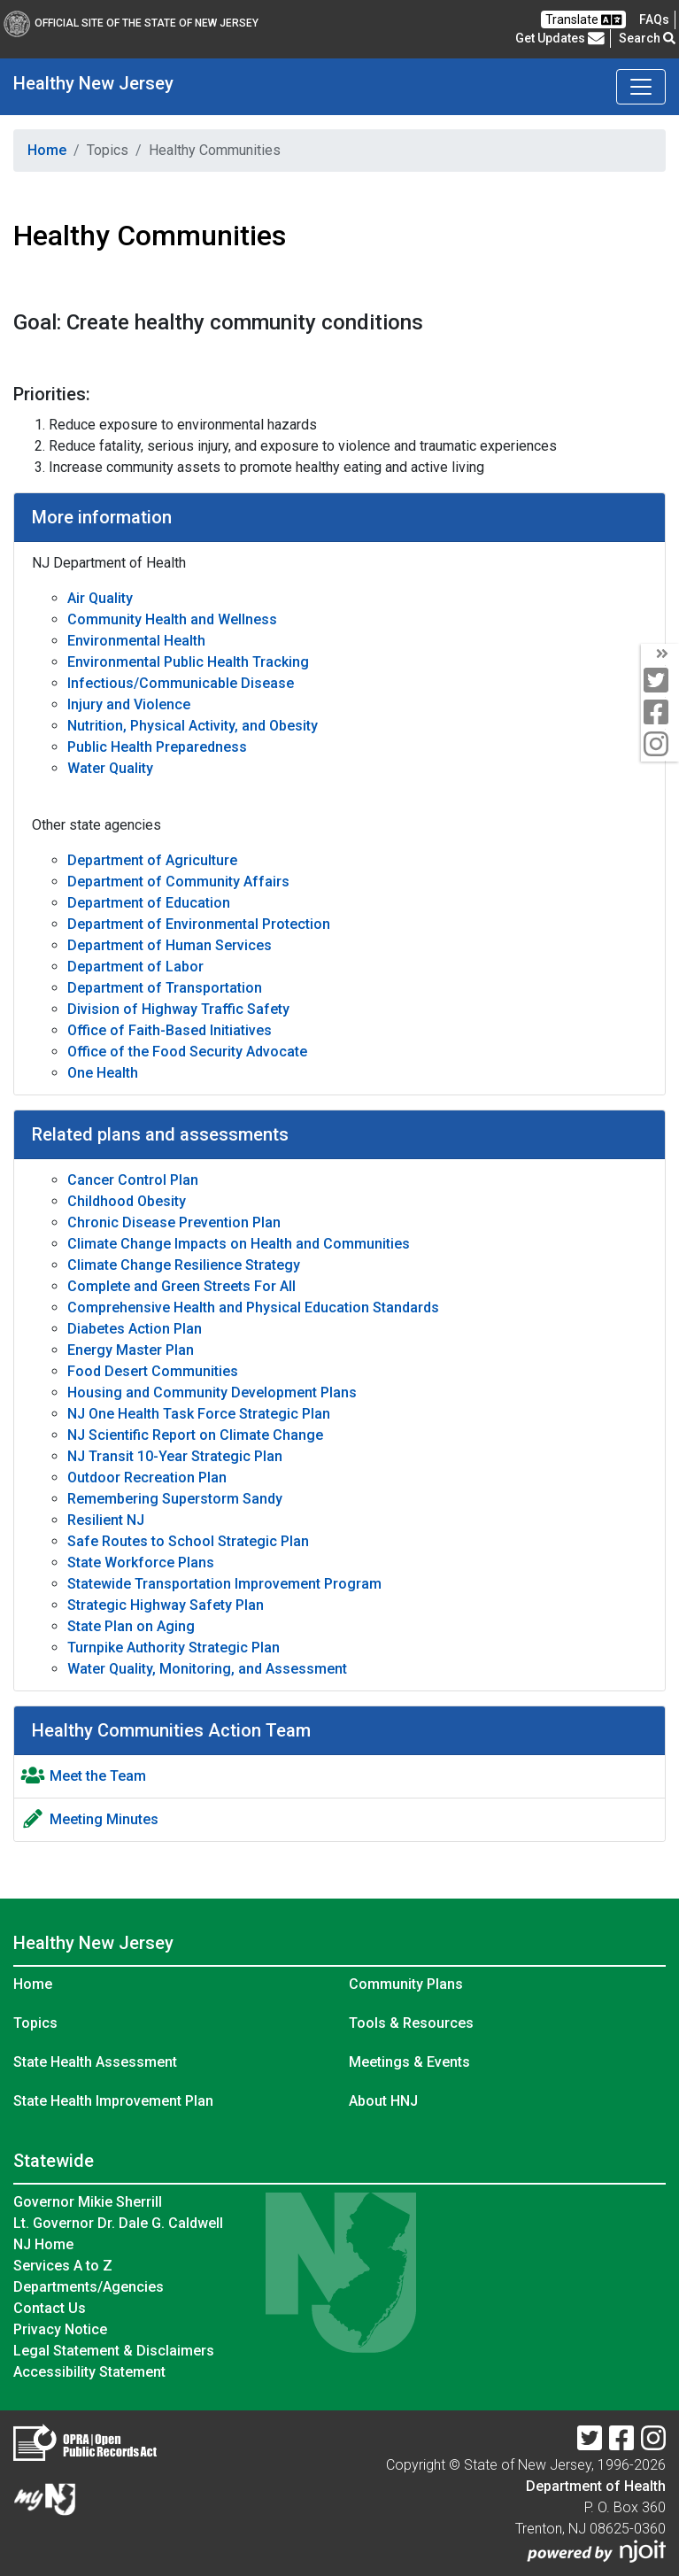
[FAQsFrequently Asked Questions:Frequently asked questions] (654, 19)
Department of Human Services (169, 945)
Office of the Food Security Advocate (187, 1051)
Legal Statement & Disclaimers (113, 2350)
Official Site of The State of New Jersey (131, 23)
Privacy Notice (60, 2329)
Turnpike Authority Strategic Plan (173, 1647)
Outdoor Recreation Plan (147, 1477)
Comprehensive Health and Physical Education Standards (253, 1307)
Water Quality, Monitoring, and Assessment (207, 1668)
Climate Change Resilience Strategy (183, 1265)
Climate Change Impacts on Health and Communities (238, 1243)
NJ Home (43, 2244)
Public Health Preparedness (157, 747)
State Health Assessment (95, 2062)
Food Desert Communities (152, 1371)
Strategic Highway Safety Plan (165, 1605)
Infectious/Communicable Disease (180, 683)
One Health (102, 1072)
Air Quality (100, 598)
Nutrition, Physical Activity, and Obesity (192, 725)
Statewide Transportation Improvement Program (224, 1583)
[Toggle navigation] (641, 86)
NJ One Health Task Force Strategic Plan (198, 1413)
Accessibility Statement (89, 2371)
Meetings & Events (409, 2062)
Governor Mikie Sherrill (87, 2201)
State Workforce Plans (140, 1562)
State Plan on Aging (131, 1626)
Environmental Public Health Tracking (188, 662)
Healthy (93, 83)
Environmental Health (136, 640)
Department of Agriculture (152, 860)
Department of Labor (135, 966)
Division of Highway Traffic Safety (178, 1009)
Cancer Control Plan (132, 1180)
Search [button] (647, 38)
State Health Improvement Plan (113, 2101)
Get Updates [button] (560, 38)
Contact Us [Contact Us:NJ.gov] (49, 2308)
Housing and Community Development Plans (212, 1392)
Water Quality (110, 768)
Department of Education (148, 902)
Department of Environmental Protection (198, 924)
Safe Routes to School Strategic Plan (188, 1541)
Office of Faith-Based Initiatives (169, 1030)
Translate (583, 20)
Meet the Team (98, 1776)
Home (46, 150)
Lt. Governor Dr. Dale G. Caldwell (118, 2223)
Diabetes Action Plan (134, 1328)
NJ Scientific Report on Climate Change (195, 1435)
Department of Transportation (164, 987)
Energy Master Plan (130, 1350)
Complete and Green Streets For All (181, 1286)
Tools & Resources (411, 2023)
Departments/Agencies (88, 2286)
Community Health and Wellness (172, 619)
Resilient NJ (105, 1520)
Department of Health (596, 2486)
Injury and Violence (128, 704)
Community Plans (406, 1984)
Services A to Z (62, 2265)
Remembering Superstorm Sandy (174, 1498)
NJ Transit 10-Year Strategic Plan (174, 1456)
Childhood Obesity (126, 1201)
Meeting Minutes (104, 1819)
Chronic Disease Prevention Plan (174, 1222)
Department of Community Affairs (178, 881)
